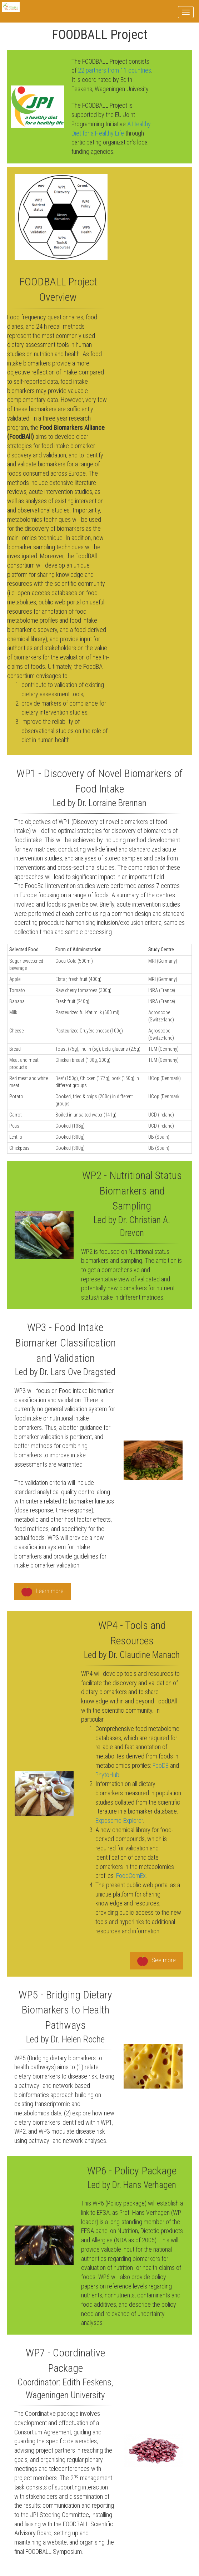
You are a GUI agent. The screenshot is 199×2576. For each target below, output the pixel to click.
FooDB (161, 1765)
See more (156, 1961)
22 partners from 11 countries (114, 70)
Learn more (42, 1591)
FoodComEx (131, 1875)
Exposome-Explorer (119, 1820)
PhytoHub (107, 1774)
